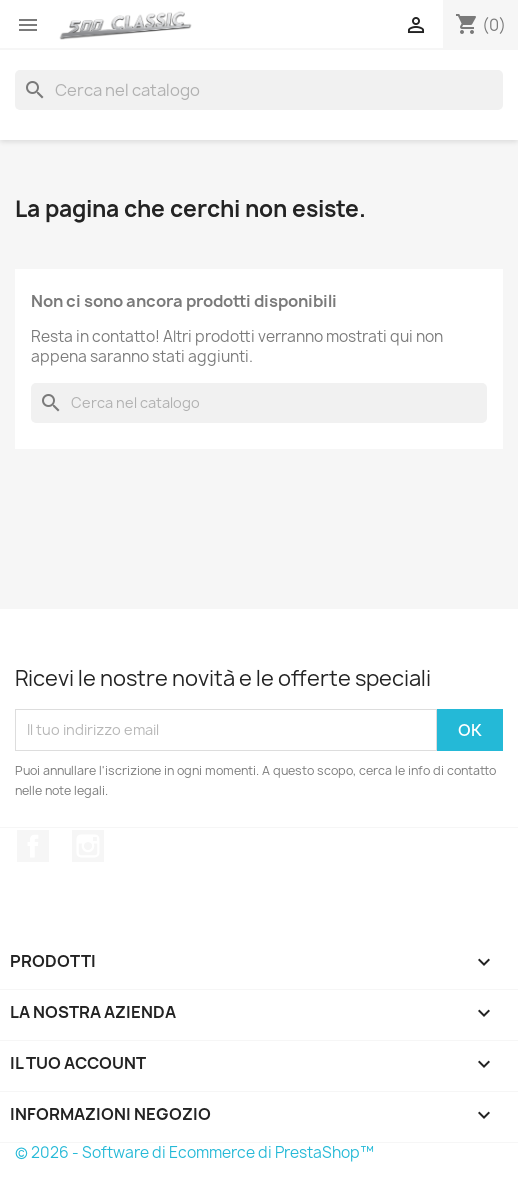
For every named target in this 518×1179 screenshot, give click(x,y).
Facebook (33, 846)
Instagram (88, 846)
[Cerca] (259, 90)
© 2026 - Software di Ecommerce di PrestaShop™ (194, 1152)
